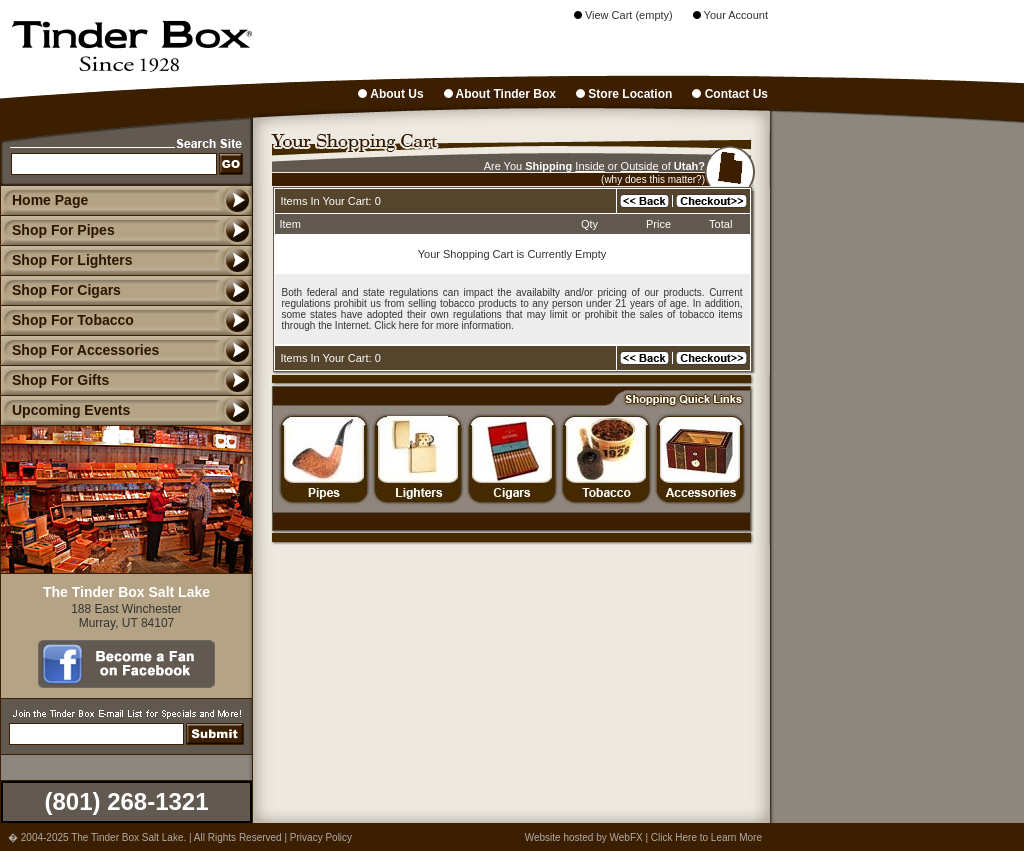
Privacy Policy (321, 837)
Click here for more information (442, 325)
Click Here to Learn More (706, 837)
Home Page (50, 200)
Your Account (730, 15)
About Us (390, 94)
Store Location (624, 94)
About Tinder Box (500, 94)
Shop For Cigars (60, 290)
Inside (589, 166)
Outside (640, 166)
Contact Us (730, 94)
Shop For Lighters (66, 260)
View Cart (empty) (623, 15)
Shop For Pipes (57, 230)
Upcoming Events (65, 410)
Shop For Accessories (79, 350)
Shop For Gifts (54, 380)
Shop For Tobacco (67, 320)
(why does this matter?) (653, 179)
